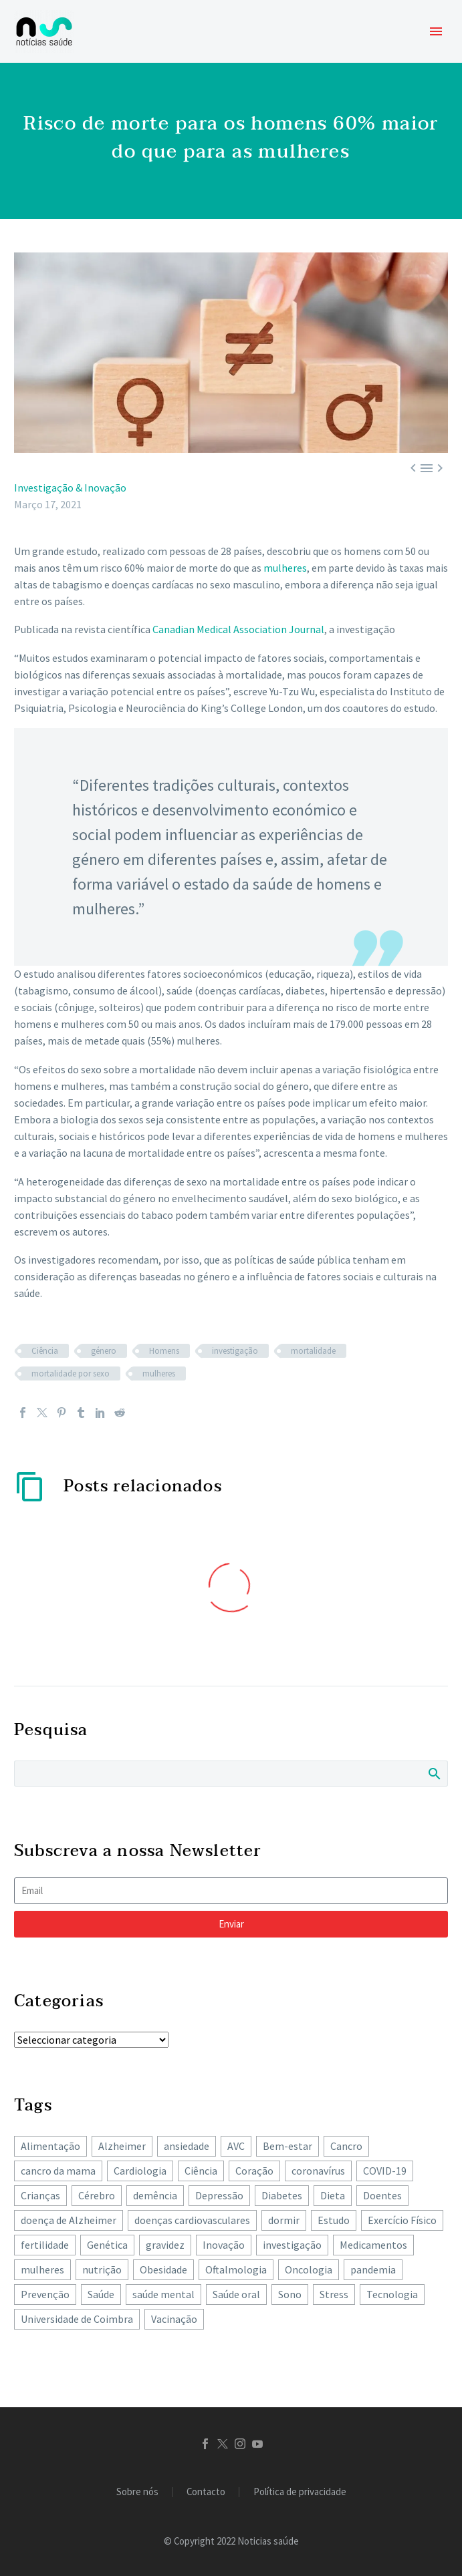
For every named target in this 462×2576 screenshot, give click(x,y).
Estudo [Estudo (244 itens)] (334, 2220)
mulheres (285, 567)
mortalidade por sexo (70, 1373)
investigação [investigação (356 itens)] (292, 2244)
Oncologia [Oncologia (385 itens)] (308, 2269)
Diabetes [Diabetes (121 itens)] (281, 2195)
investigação (235, 1350)
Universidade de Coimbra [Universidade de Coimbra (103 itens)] (77, 2319)
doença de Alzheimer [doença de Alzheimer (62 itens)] (68, 2220)
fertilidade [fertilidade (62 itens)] (45, 2244)
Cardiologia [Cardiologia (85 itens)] (140, 2170)
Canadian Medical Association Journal (238, 629)
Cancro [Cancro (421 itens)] (346, 2146)
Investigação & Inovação (70, 487)
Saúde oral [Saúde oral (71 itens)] (236, 2294)
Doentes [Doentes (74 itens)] (382, 2195)
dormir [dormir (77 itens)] (284, 2220)
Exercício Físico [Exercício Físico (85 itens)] (402, 2220)
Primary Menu (436, 31)
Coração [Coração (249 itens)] (254, 2170)
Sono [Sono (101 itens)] (290, 2294)
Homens (164, 1350)
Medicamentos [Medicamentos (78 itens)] (373, 2244)
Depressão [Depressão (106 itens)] (219, 2195)
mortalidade (313, 1350)
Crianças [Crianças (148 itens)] (40, 2195)
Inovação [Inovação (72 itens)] (224, 2244)
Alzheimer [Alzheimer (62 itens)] (122, 2146)
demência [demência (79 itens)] (155, 2195)
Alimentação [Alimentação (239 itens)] (50, 2146)
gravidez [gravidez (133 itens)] (165, 2244)
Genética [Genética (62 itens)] (107, 2244)
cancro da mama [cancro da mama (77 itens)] (58, 2170)
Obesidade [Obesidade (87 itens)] (163, 2269)
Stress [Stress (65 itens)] (334, 2294)
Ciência (44, 1350)
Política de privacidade (299, 2492)
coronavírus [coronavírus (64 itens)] (318, 2170)
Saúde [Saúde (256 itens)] (101, 2294)
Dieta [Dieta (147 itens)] (332, 2195)
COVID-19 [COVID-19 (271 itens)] (385, 2170)
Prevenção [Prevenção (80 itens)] (45, 2294)
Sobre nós (137, 2492)
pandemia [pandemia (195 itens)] (373, 2269)
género (103, 1350)
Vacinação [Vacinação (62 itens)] (174, 2319)
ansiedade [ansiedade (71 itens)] (186, 2146)
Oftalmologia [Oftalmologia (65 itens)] (236, 2269)
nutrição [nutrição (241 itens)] (102, 2269)
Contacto (206, 2492)
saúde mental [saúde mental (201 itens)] (163, 2294)
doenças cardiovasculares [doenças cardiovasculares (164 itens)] (192, 2220)
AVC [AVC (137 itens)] (236, 2146)
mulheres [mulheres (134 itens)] (42, 2269)
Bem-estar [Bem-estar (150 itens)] (287, 2146)
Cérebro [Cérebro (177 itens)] (96, 2195)
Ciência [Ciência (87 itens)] (201, 2170)
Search (433, 1773)
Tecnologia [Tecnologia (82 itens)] (392, 2294)
